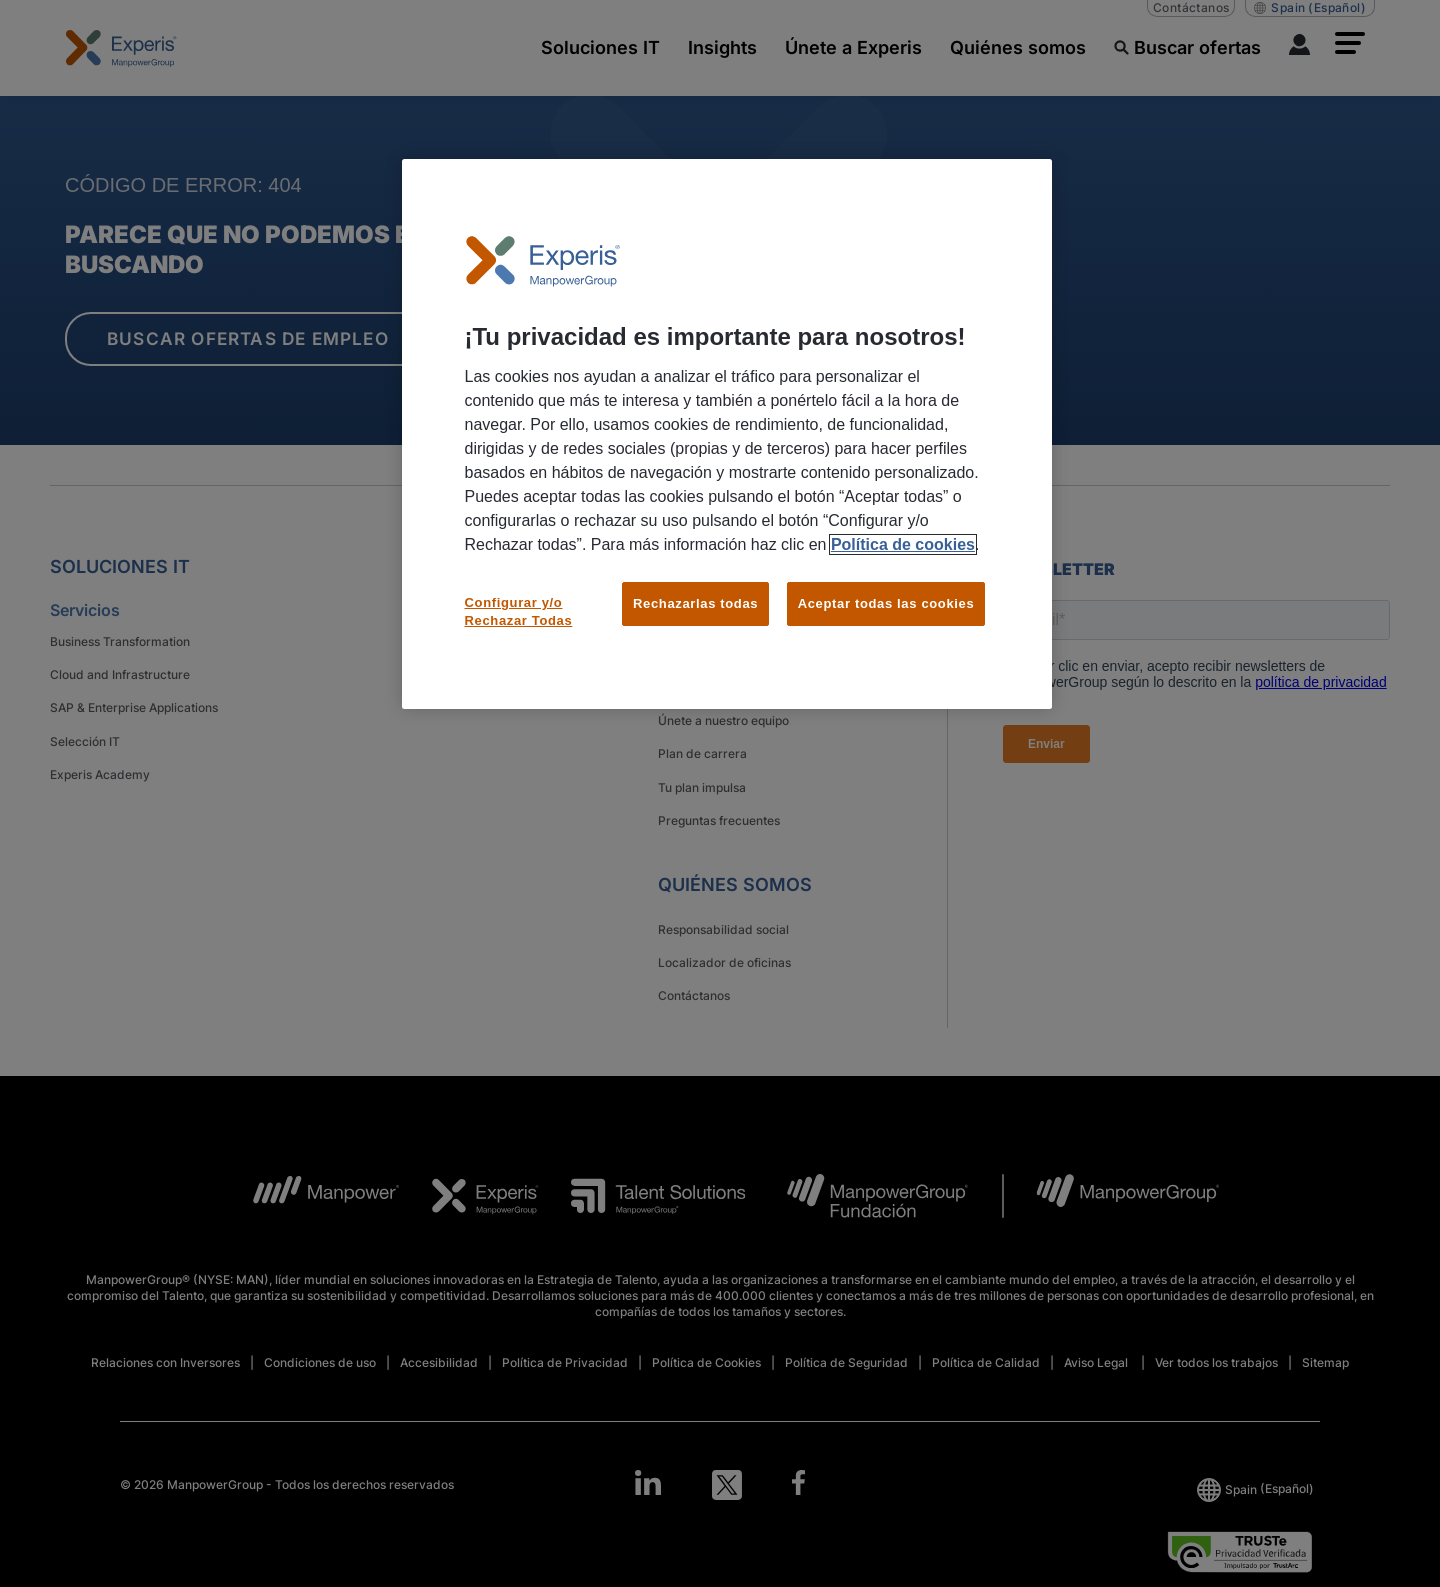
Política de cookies (903, 544)
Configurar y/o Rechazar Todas (519, 611)
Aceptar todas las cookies (886, 603)
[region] (727, 434)
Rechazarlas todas (695, 603)
